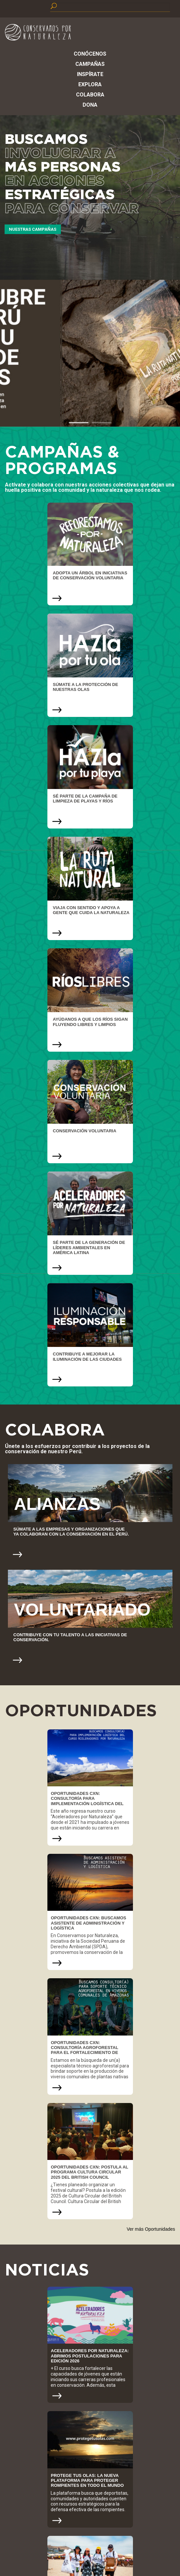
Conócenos (90, 54)
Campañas (90, 64)
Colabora (90, 95)
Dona (90, 105)
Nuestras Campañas (32, 229)
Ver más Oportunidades (151, 2229)
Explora (90, 84)
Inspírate (90, 74)
